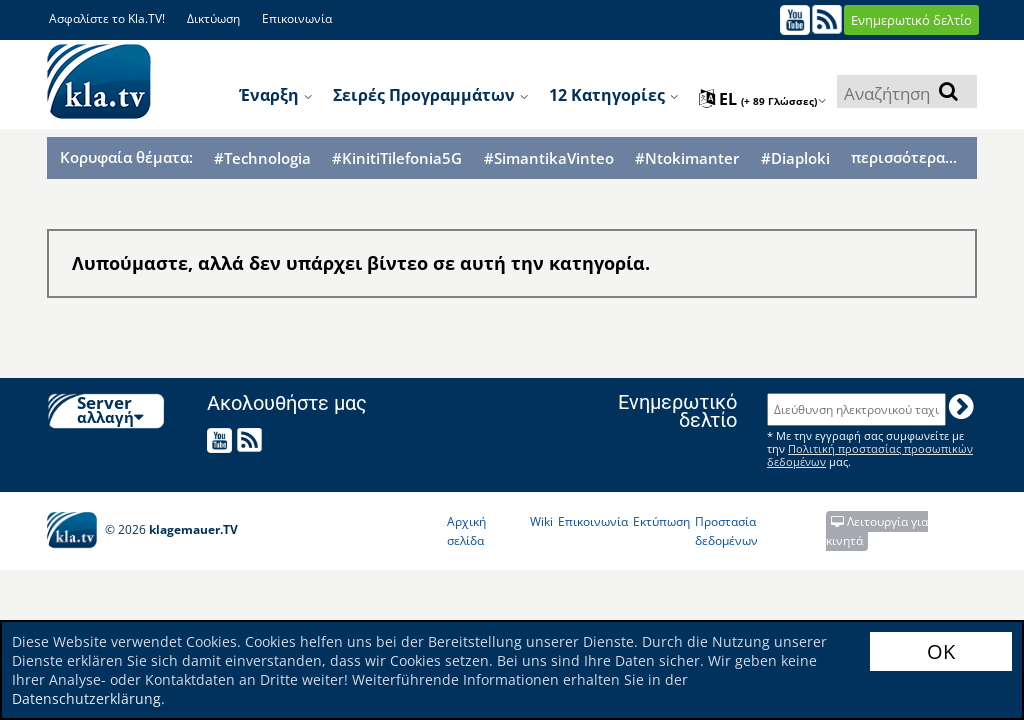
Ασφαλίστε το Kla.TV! (107, 18)
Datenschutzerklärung (86, 698)
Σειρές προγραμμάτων (431, 95)
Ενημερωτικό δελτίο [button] (911, 20)
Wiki (541, 521)
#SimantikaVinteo (549, 158)
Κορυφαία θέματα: (126, 157)
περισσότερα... (904, 157)
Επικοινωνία (297, 18)
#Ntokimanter (687, 158)
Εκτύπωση (661, 521)
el (763, 99)
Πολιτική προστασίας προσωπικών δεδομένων (870, 455)
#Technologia (262, 158)
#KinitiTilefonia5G (397, 158)
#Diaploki (795, 158)
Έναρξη (276, 95)
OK (941, 651)
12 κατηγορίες (614, 95)
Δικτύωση (213, 18)
